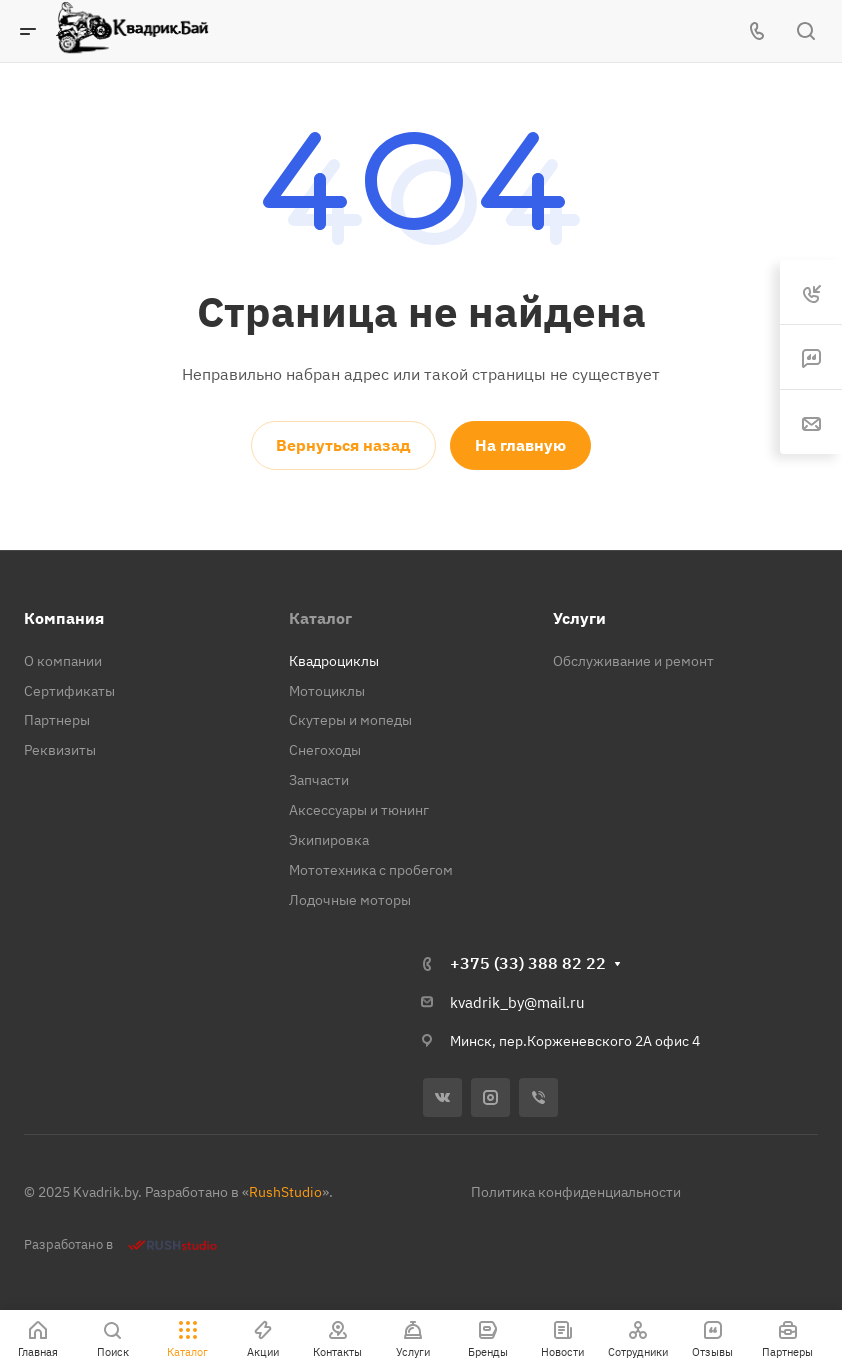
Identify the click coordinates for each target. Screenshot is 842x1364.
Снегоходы (325, 750)
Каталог (320, 618)
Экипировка (329, 840)
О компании (63, 661)
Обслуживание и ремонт (633, 661)
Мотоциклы (327, 691)
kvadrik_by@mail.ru (517, 1002)
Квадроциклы (334, 661)
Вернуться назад (343, 445)
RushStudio (285, 1192)
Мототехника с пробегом (371, 870)
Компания (64, 618)
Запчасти (319, 780)
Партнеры (57, 720)
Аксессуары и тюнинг (359, 810)
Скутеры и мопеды (350, 720)
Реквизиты (60, 750)
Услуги (579, 618)
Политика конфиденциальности (576, 1192)
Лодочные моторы (350, 900)
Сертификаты (69, 691)
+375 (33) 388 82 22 (528, 963)
